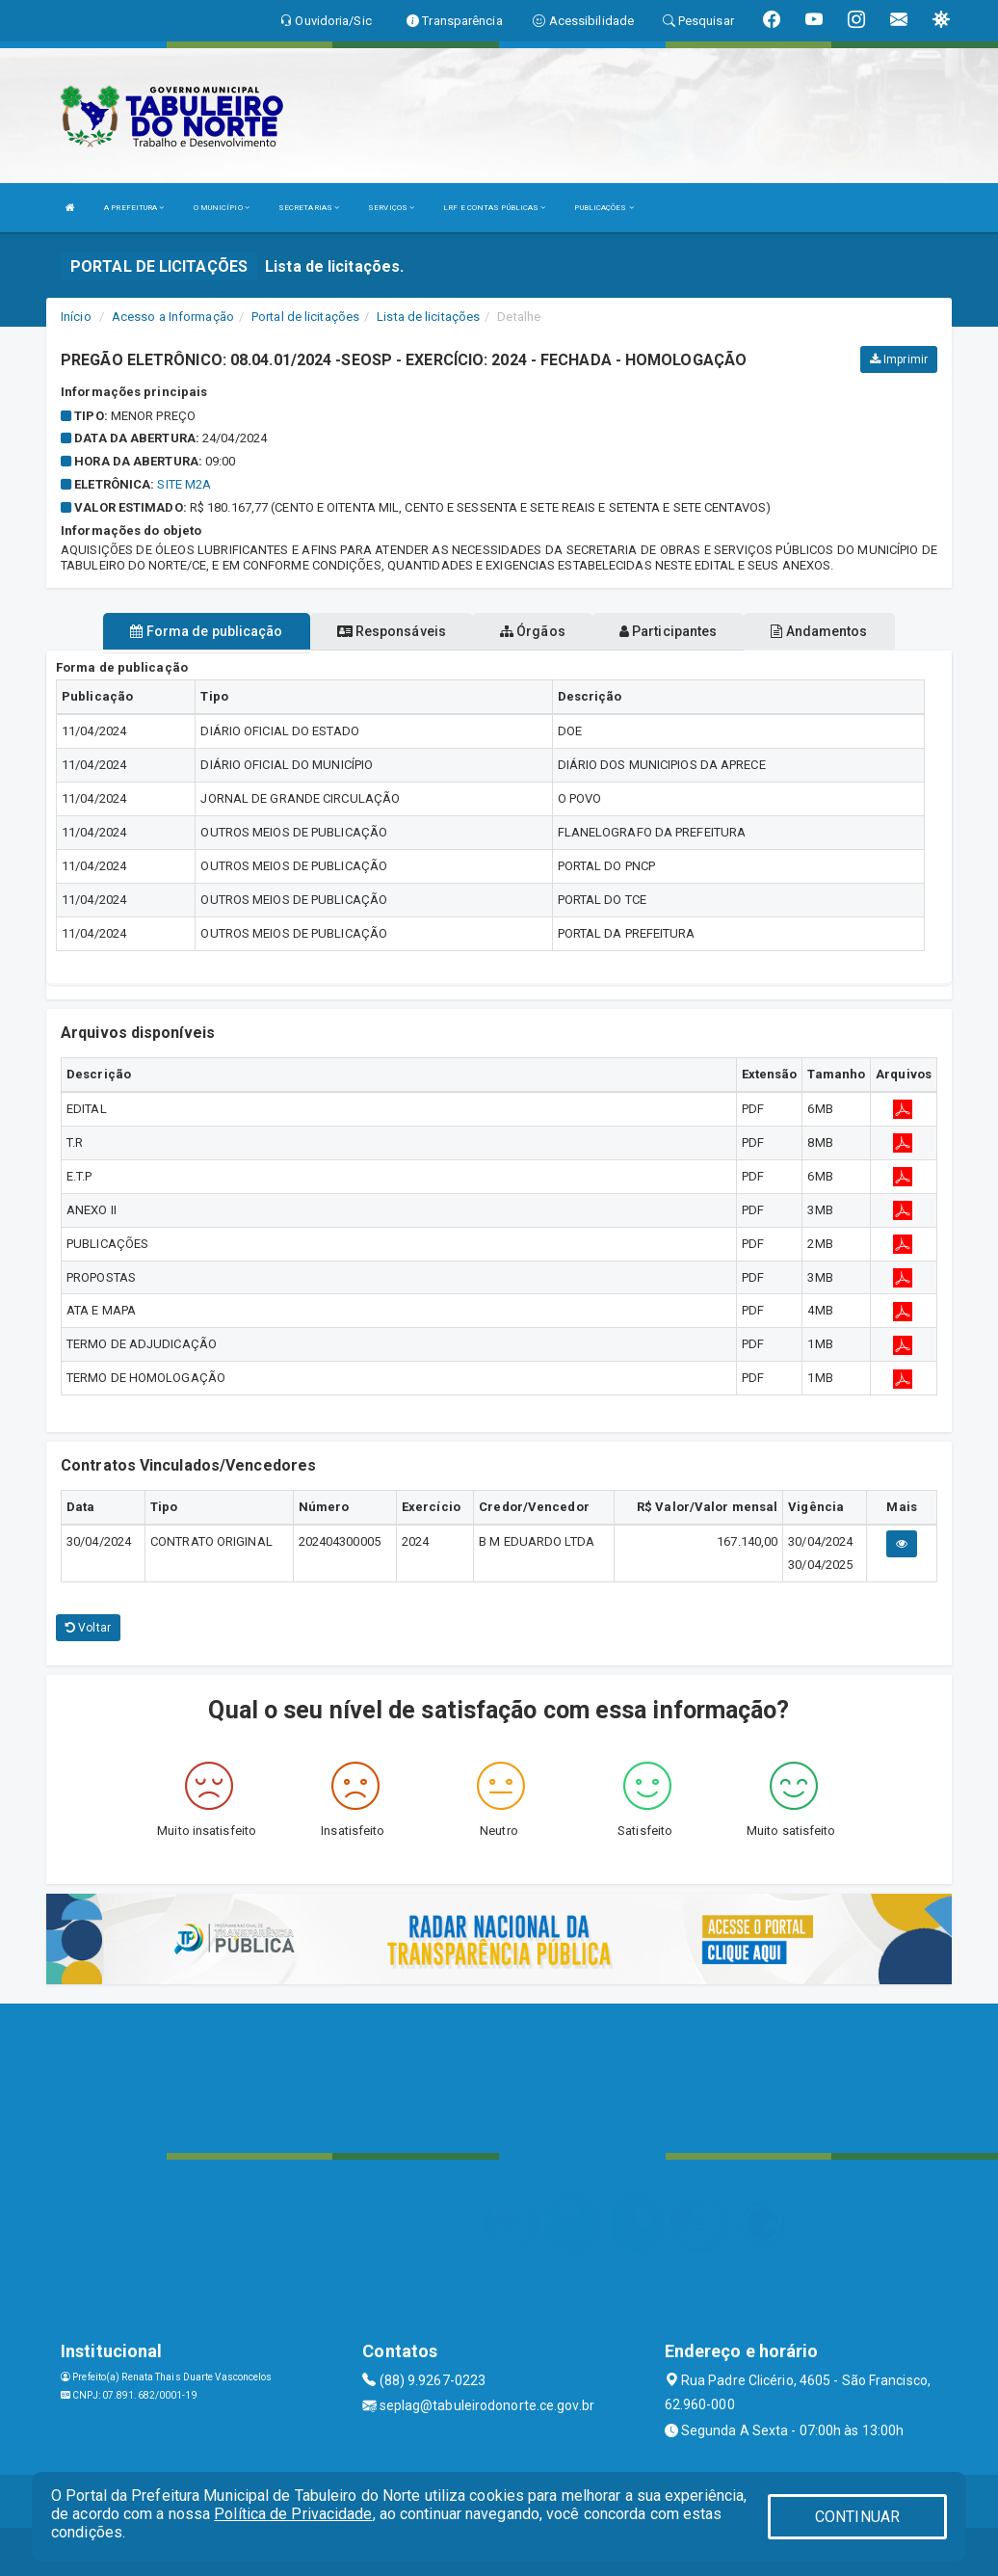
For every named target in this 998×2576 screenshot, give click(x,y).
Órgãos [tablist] (532, 631)
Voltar (88, 1627)
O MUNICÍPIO (222, 207)
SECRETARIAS (308, 207)
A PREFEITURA (134, 207)
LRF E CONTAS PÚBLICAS (494, 207)
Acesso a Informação (173, 316)
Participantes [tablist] (668, 631)
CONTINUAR (857, 2517)
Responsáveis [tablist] (391, 631)
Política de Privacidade (293, 2514)
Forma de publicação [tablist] (206, 631)
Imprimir (899, 359)
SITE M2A (184, 484)
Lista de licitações (428, 316)
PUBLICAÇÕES (603, 207)
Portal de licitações (305, 316)
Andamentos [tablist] (819, 631)
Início (76, 316)
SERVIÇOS (391, 207)
